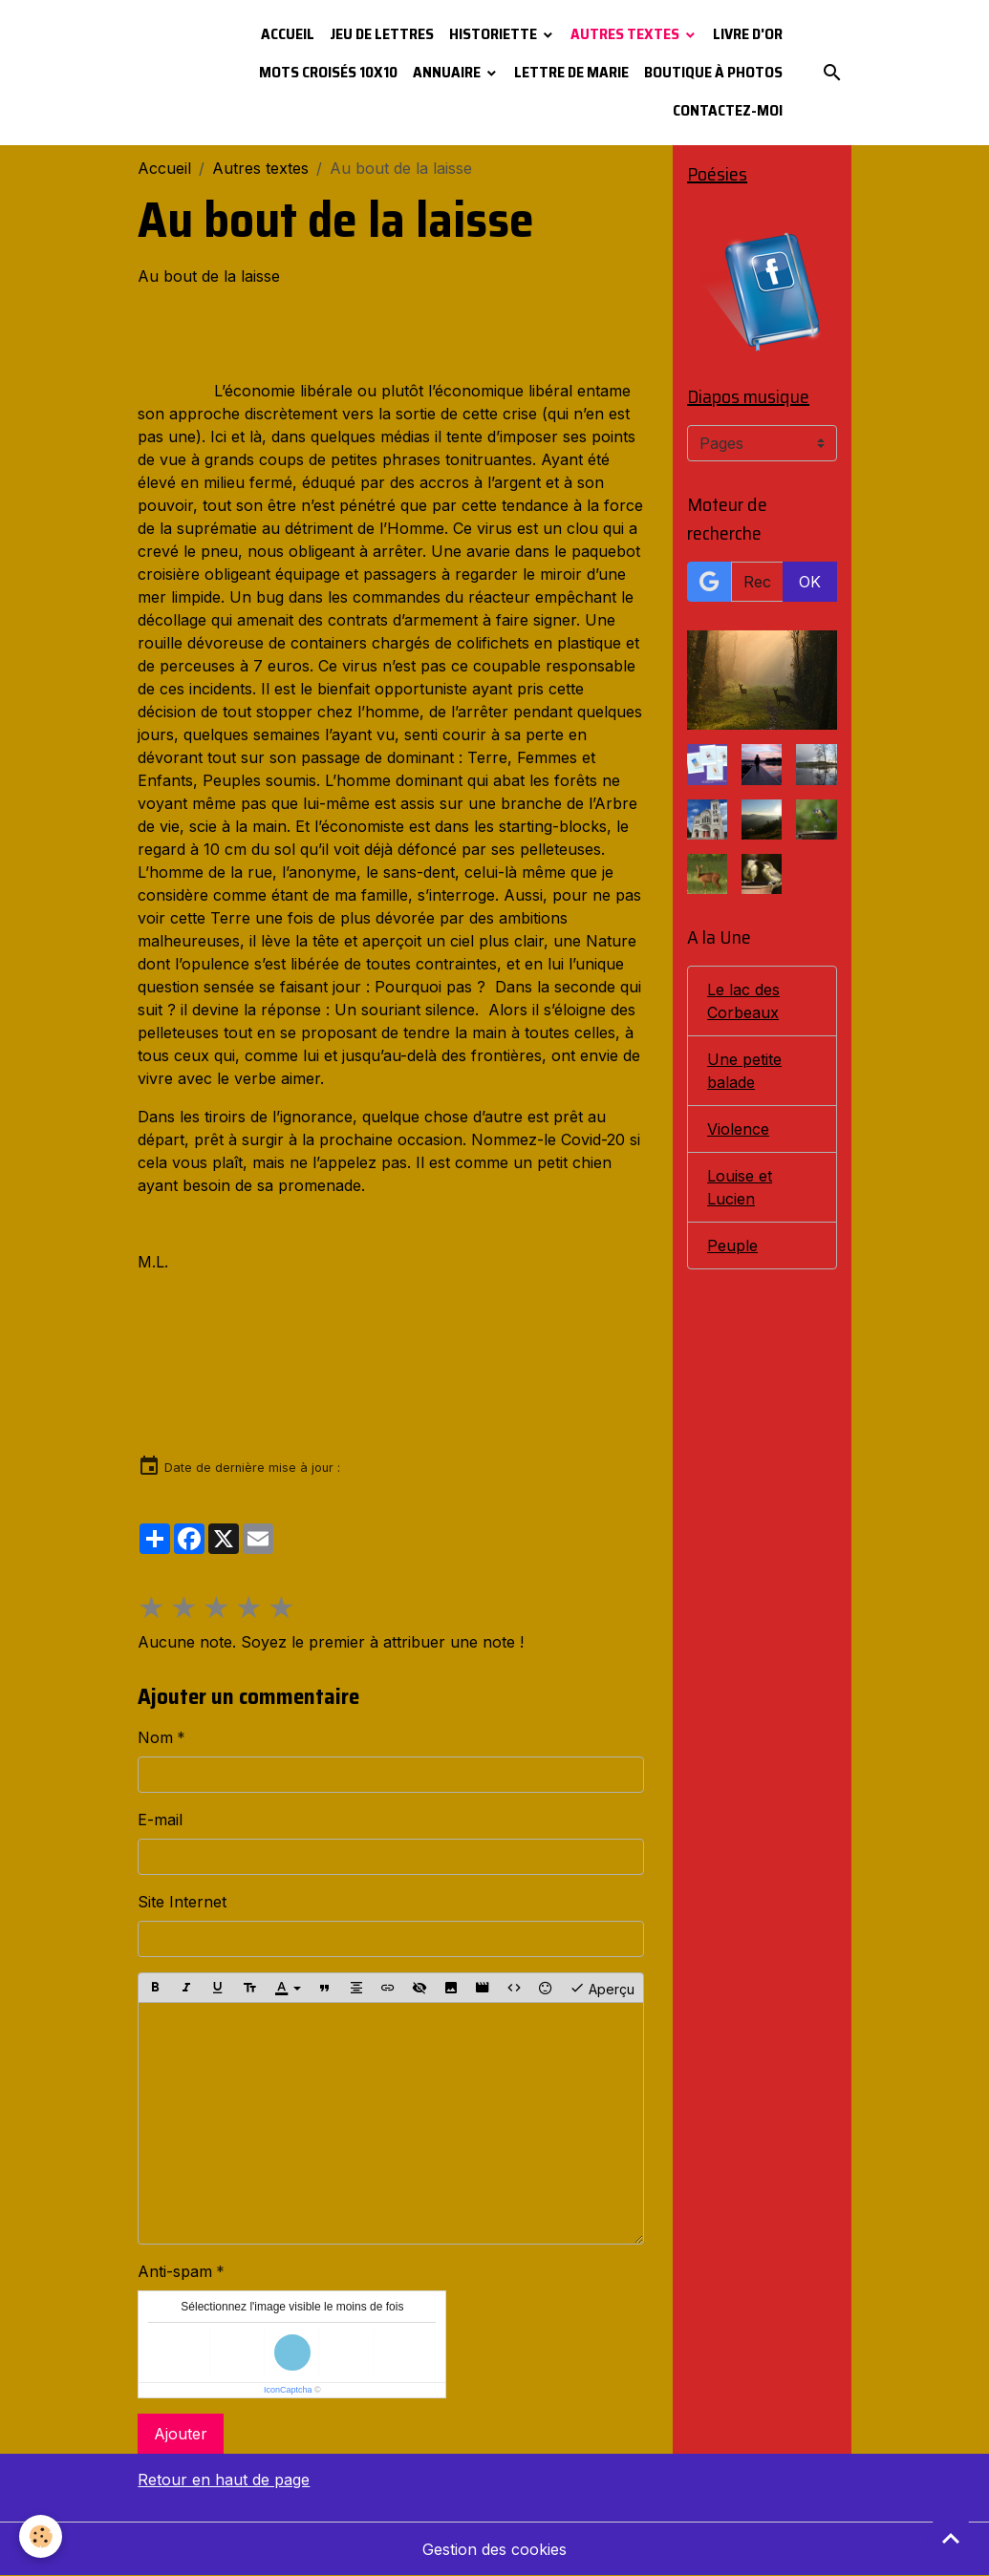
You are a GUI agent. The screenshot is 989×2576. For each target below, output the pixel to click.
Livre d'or (748, 34)
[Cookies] (40, 2536)
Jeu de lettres (382, 34)
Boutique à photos (713, 72)
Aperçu (602, 1987)
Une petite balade (744, 1071)
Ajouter (180, 2433)
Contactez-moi (728, 110)
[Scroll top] (951, 2538)
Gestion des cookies (494, 2549)
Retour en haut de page (224, 2479)
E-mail (160, 1819)
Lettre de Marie (571, 72)
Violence (738, 1129)
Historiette (494, 34)
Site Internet (182, 1901)
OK (810, 581)
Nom (155, 1737)
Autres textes (626, 34)
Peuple (732, 1245)
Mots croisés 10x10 (328, 72)
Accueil (287, 34)
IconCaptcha (288, 2390)
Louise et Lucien (739, 1187)
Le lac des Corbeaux (743, 1001)
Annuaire (448, 72)
